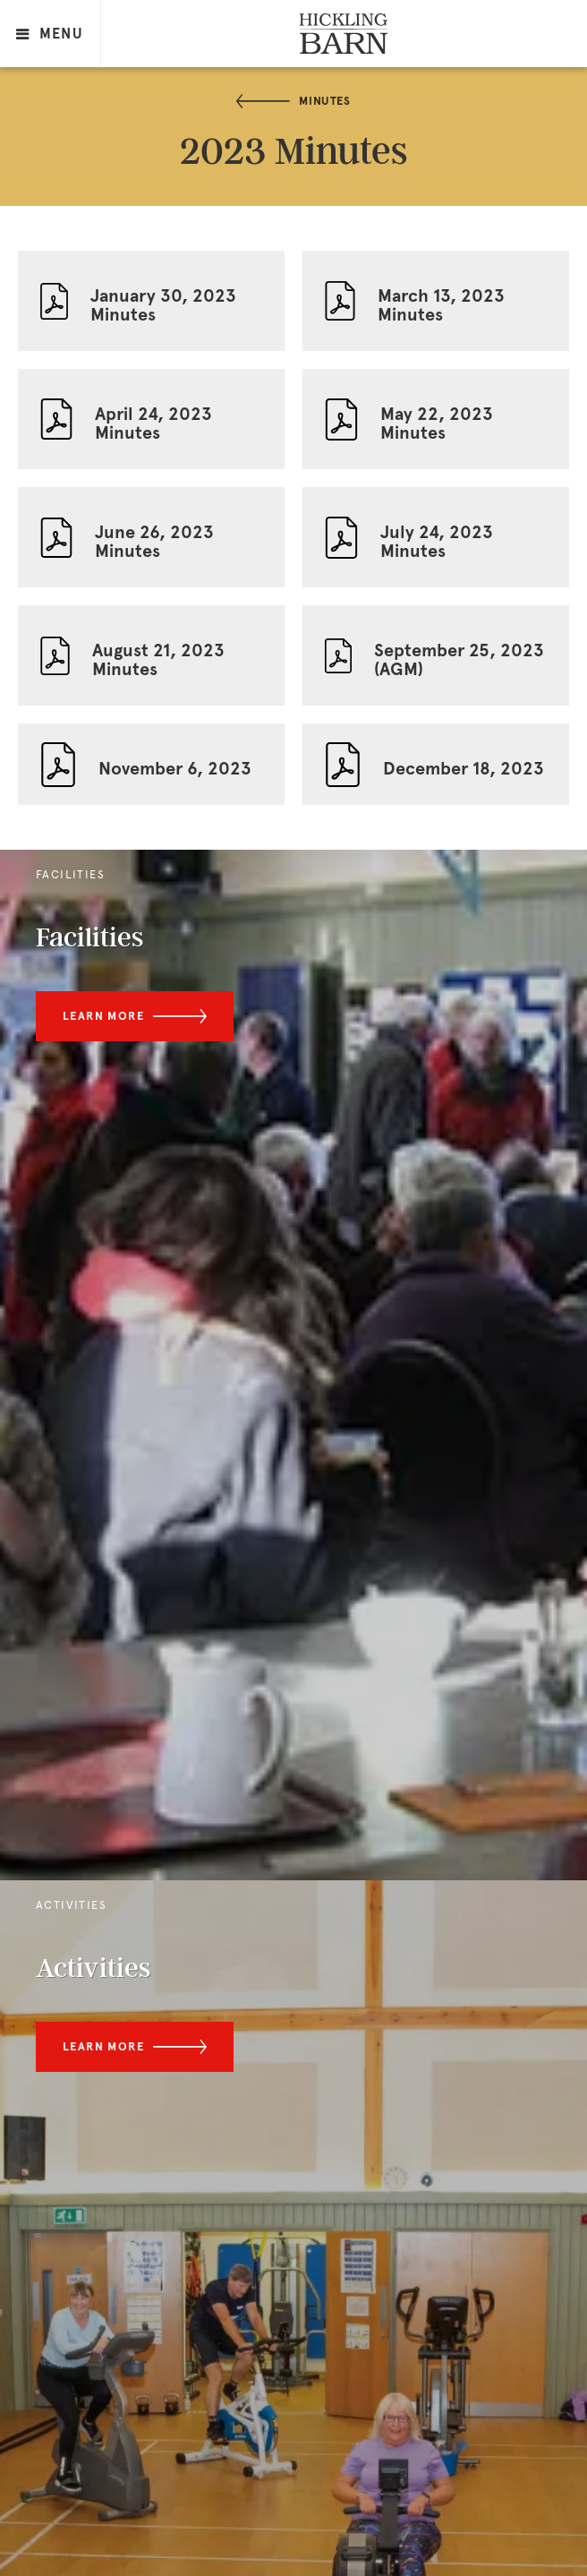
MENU (50, 33)
